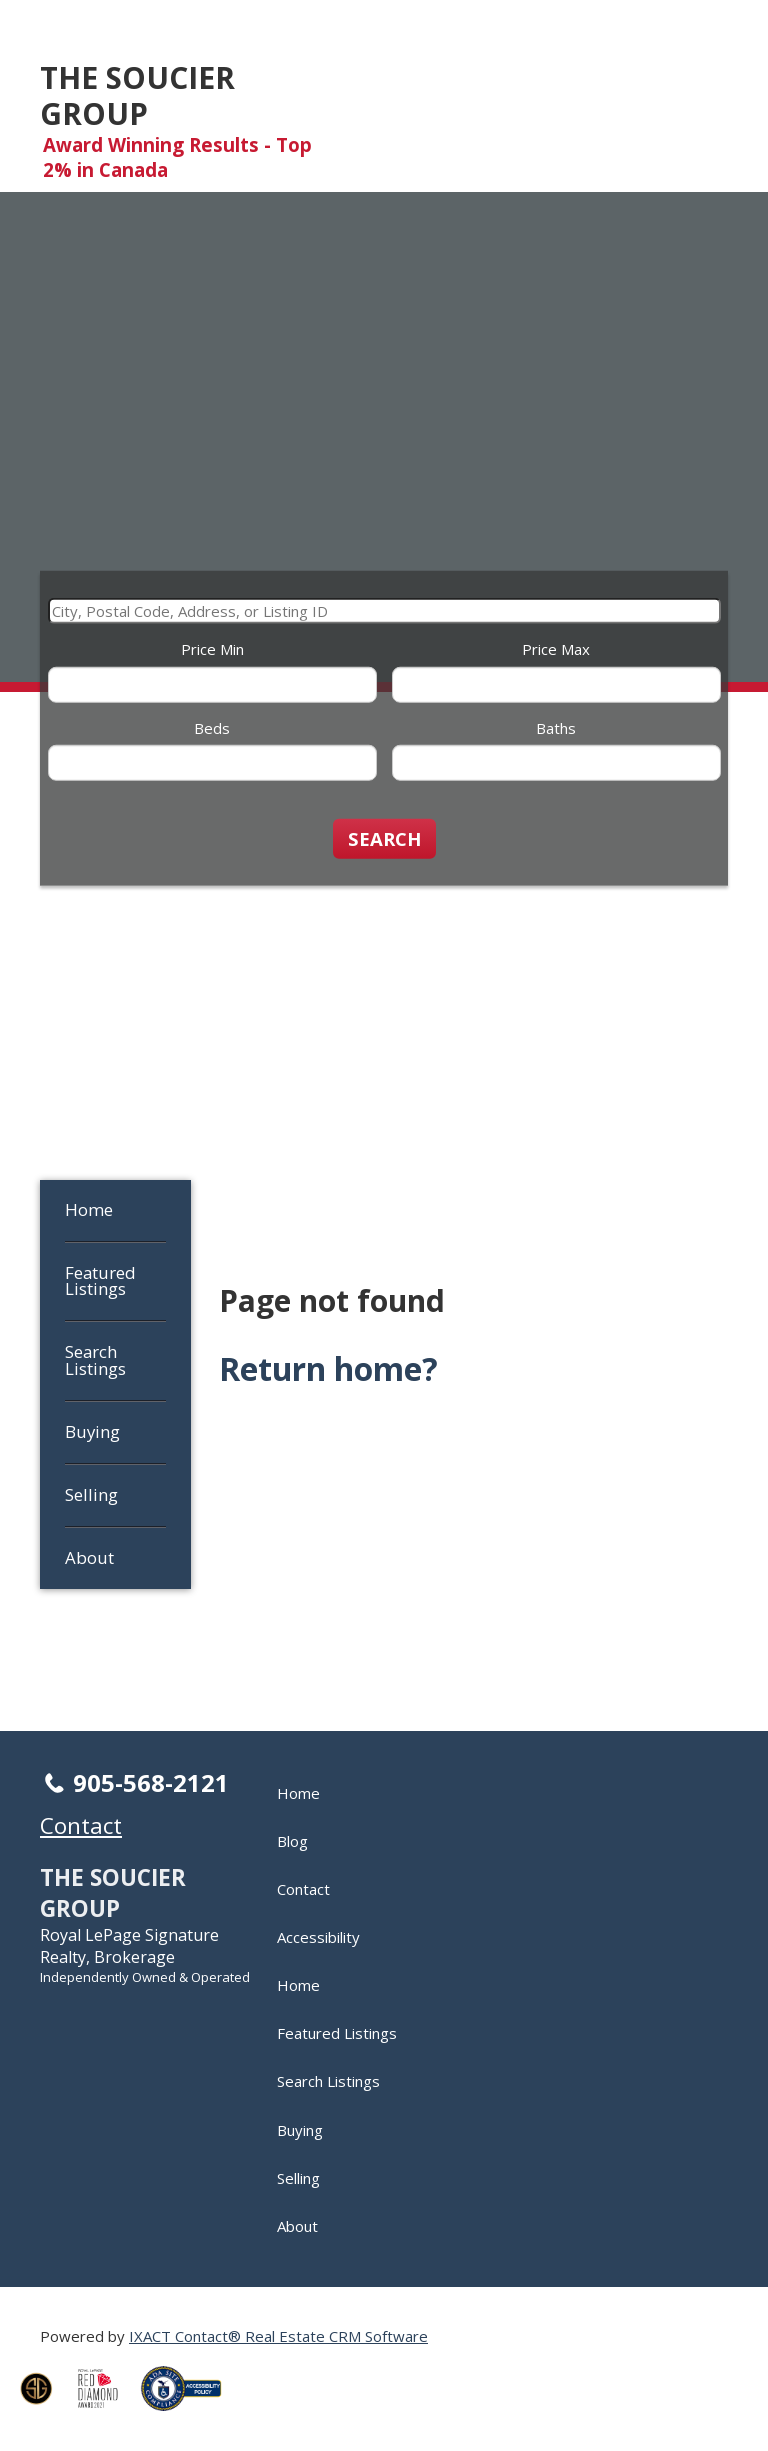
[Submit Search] (384, 838)
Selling (91, 1494)
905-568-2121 (151, 1782)
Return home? (328, 1368)
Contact (303, 1889)
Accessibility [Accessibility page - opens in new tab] (318, 1937)
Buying (92, 1431)
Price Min (212, 649)
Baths (556, 727)
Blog (292, 1841)
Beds (212, 727)
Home (89, 1209)
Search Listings (95, 1360)
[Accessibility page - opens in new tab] (189, 2416)
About (89, 1557)
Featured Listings (100, 1281)
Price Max (556, 649)
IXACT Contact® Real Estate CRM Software (278, 2336)
